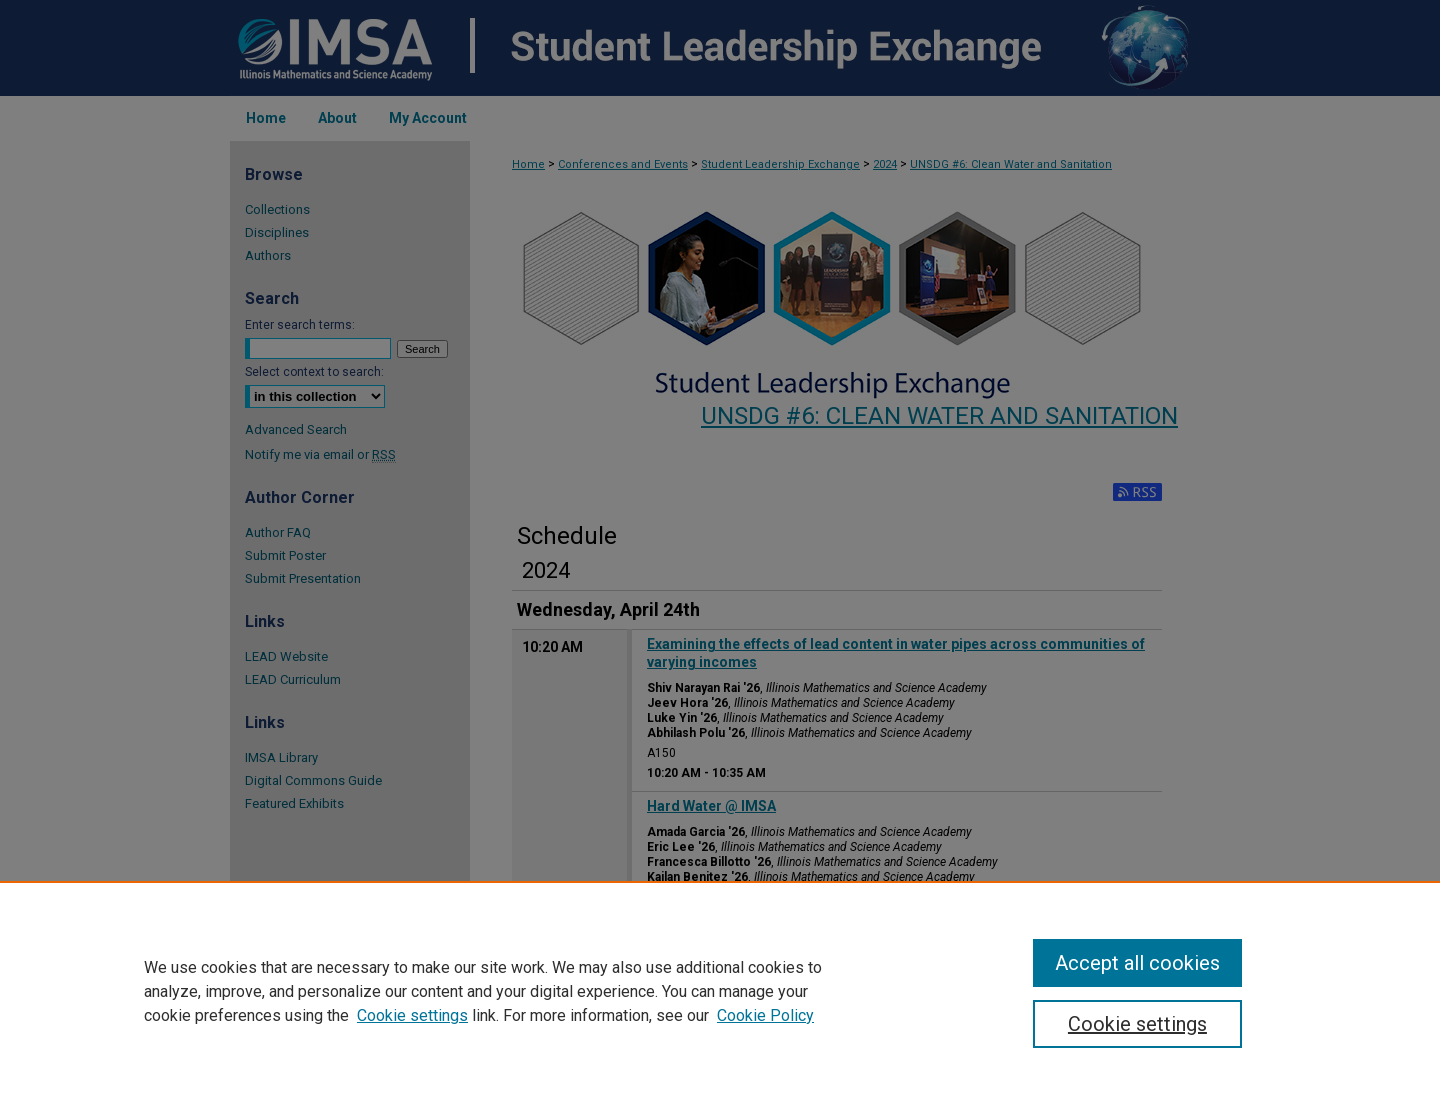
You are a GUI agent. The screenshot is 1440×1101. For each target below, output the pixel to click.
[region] (720, 991)
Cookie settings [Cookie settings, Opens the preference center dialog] (1137, 1024)
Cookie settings (412, 1015)
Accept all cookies (1137, 963)
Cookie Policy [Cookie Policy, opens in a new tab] (765, 1015)
